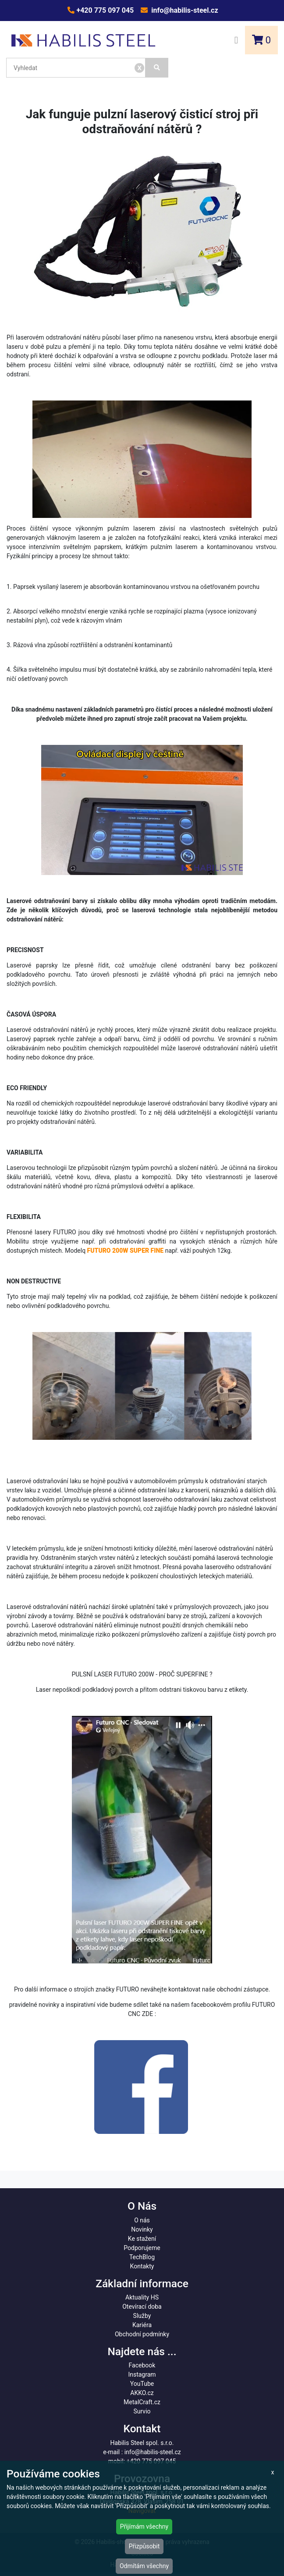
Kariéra (142, 2324)
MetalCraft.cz (142, 2402)
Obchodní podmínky (142, 2334)
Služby (142, 2315)
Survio (141, 2411)
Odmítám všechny (144, 2565)
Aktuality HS (142, 2297)
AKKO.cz (141, 2392)
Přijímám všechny (144, 2526)
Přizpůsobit (144, 2546)
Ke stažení (142, 2238)
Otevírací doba (142, 2306)
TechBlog (142, 2257)
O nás (142, 2220)
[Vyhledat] (157, 68)
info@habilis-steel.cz (183, 10)
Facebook (142, 2365)
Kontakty (142, 2266)
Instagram (142, 2374)
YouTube (142, 2383)
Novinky (142, 2229)
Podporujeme (142, 2247)
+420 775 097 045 (104, 10)
